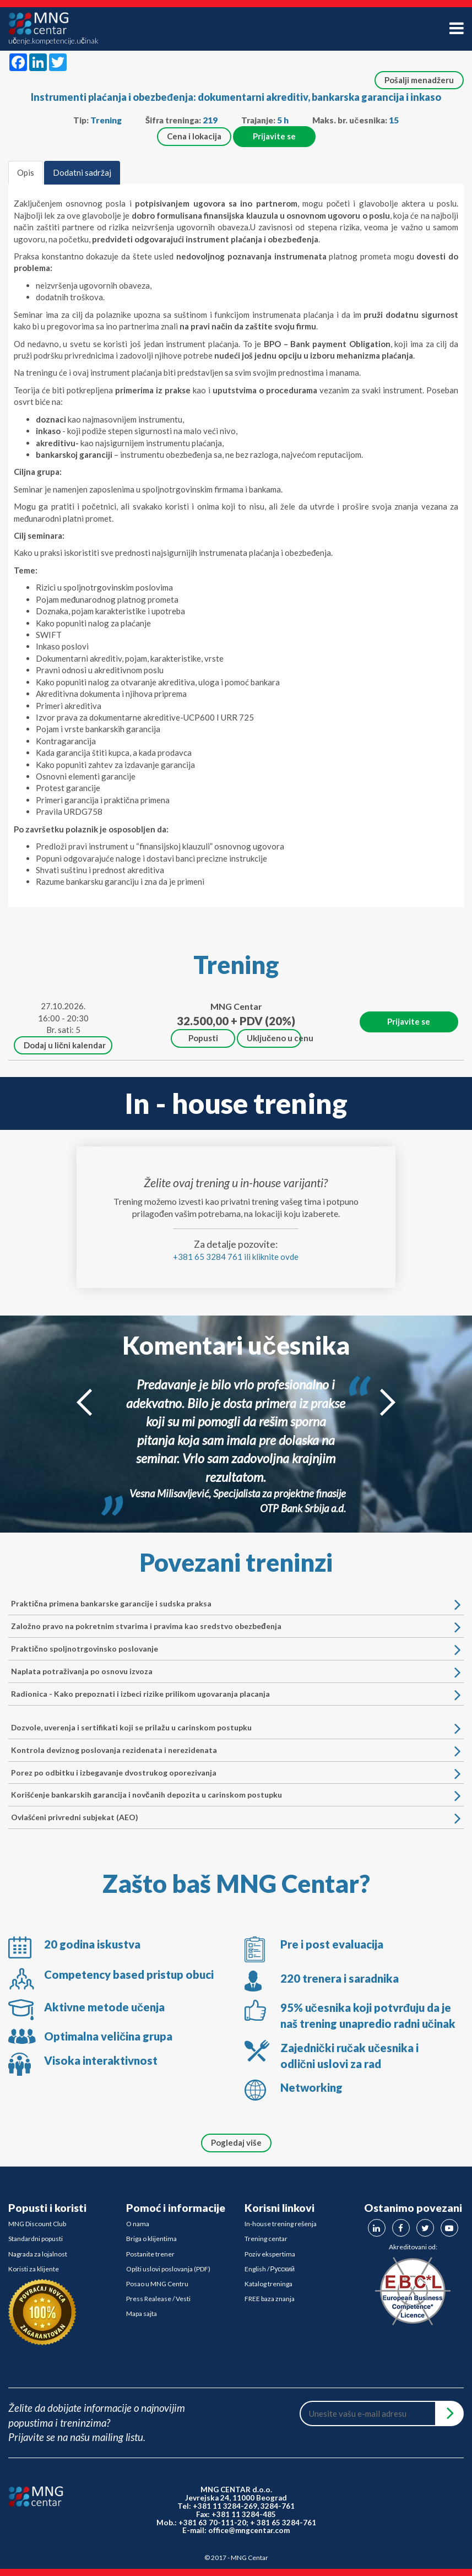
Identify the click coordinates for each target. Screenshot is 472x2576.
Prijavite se (274, 136)
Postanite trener (150, 2254)
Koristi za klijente (33, 2269)
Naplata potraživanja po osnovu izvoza (232, 1671)
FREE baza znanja (270, 2298)
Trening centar (266, 2238)
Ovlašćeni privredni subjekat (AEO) (232, 1817)
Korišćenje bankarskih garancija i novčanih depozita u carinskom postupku (232, 1794)
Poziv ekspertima (270, 2254)
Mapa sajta (141, 2313)
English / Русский (270, 2269)
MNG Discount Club (37, 2224)
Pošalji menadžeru (419, 80)
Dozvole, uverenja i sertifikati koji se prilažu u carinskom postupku (232, 1727)
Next (387, 1402)
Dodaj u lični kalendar (65, 1045)
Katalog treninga (268, 2284)
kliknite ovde (275, 1257)
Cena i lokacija (194, 136)
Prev (84, 1402)
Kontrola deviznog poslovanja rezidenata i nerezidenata (232, 1750)
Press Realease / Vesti (158, 2298)
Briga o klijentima (151, 2238)
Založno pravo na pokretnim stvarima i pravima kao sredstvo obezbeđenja (232, 1626)
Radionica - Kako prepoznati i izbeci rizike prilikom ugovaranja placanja (232, 1694)
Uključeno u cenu (274, 1038)
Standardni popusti (35, 2238)
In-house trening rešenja (281, 2224)
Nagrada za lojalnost (37, 2254)
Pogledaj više (236, 2142)
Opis (25, 172)
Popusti (203, 1038)
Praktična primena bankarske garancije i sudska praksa (232, 1603)
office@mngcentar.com (249, 2530)
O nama (137, 2224)
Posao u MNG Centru (157, 2284)
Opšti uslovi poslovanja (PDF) (168, 2269)
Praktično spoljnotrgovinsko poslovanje (232, 1648)
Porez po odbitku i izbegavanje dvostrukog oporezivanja (232, 1772)
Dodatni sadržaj (82, 172)
